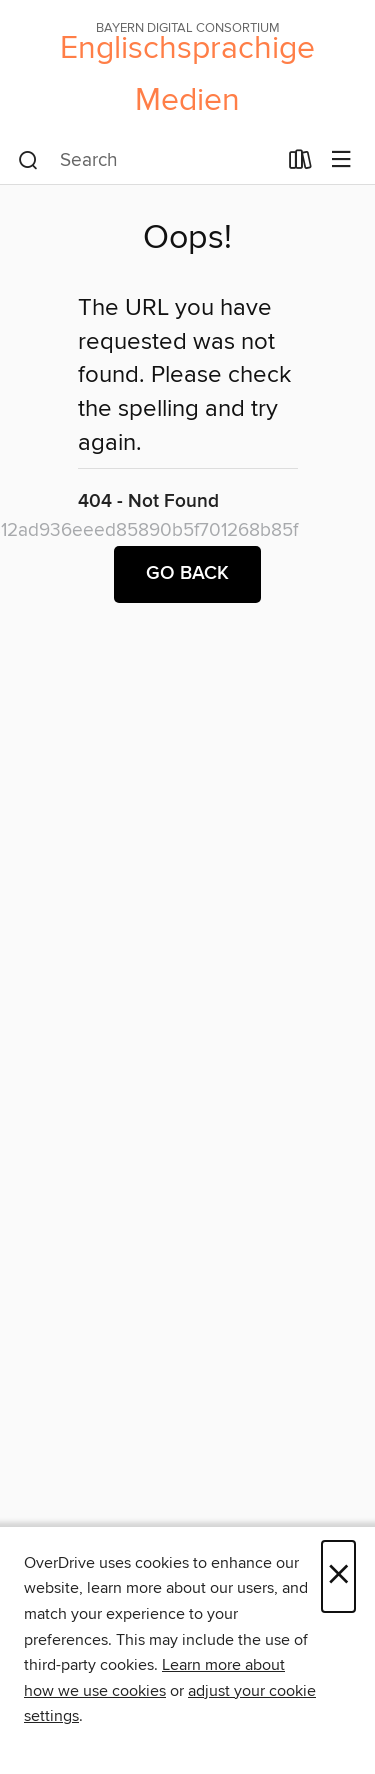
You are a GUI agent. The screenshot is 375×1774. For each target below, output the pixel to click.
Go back (187, 574)
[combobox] (147, 161)
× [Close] (338, 1576)
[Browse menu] (341, 160)
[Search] (28, 161)
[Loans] (300, 164)
